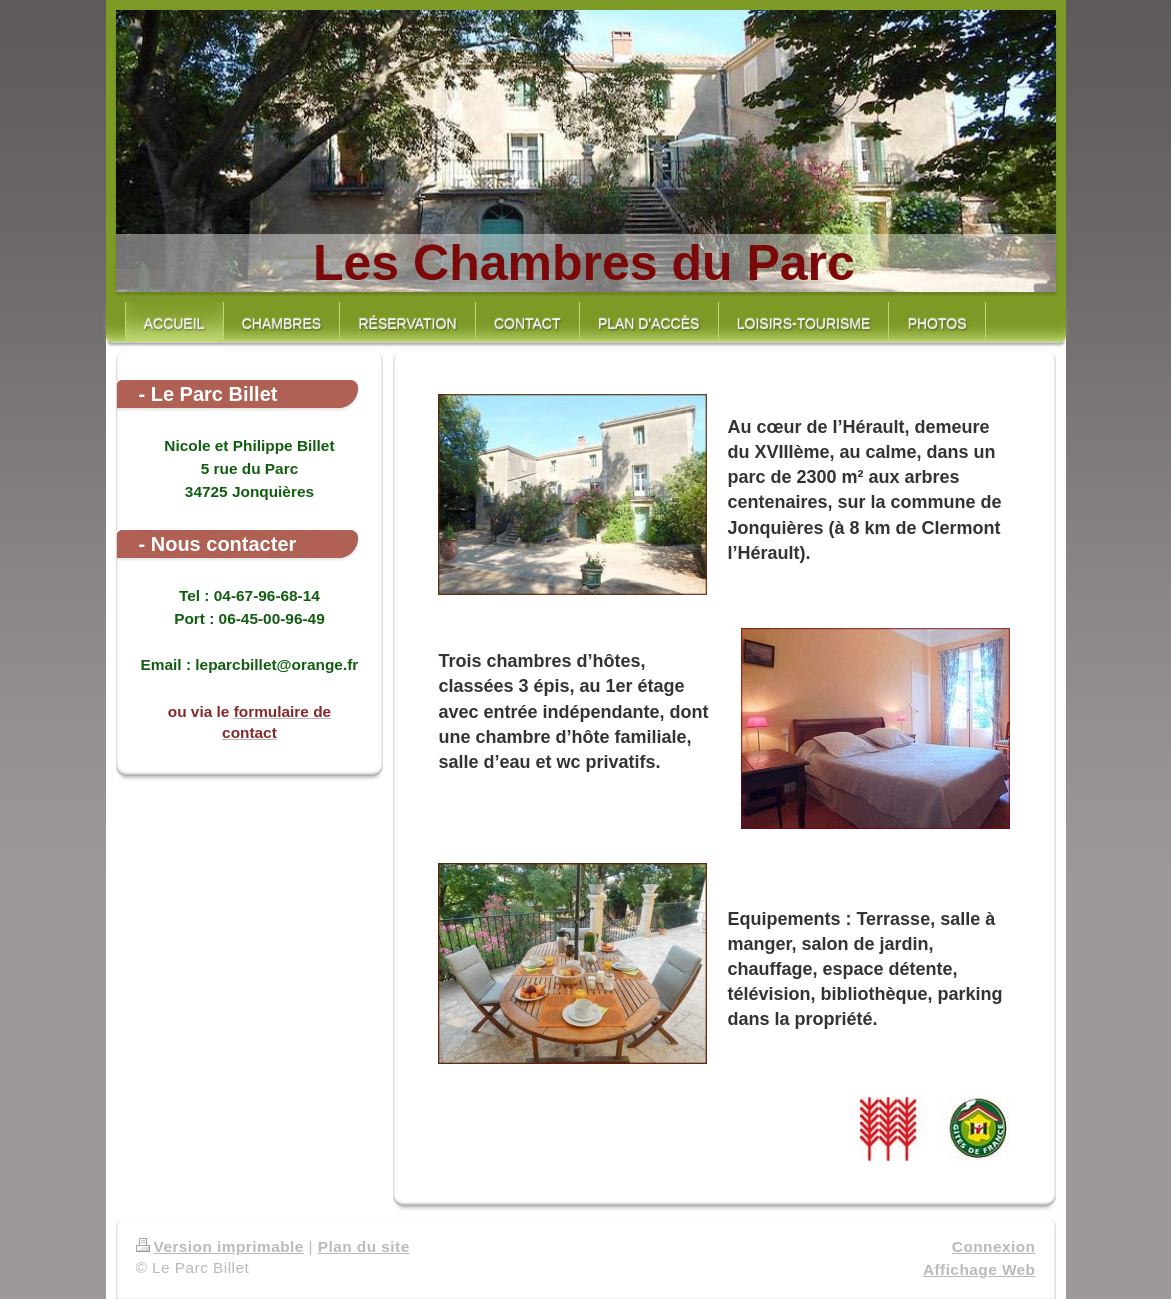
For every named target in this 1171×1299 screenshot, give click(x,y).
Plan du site (364, 1246)
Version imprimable (220, 1246)
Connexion (994, 1246)
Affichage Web (979, 1269)
